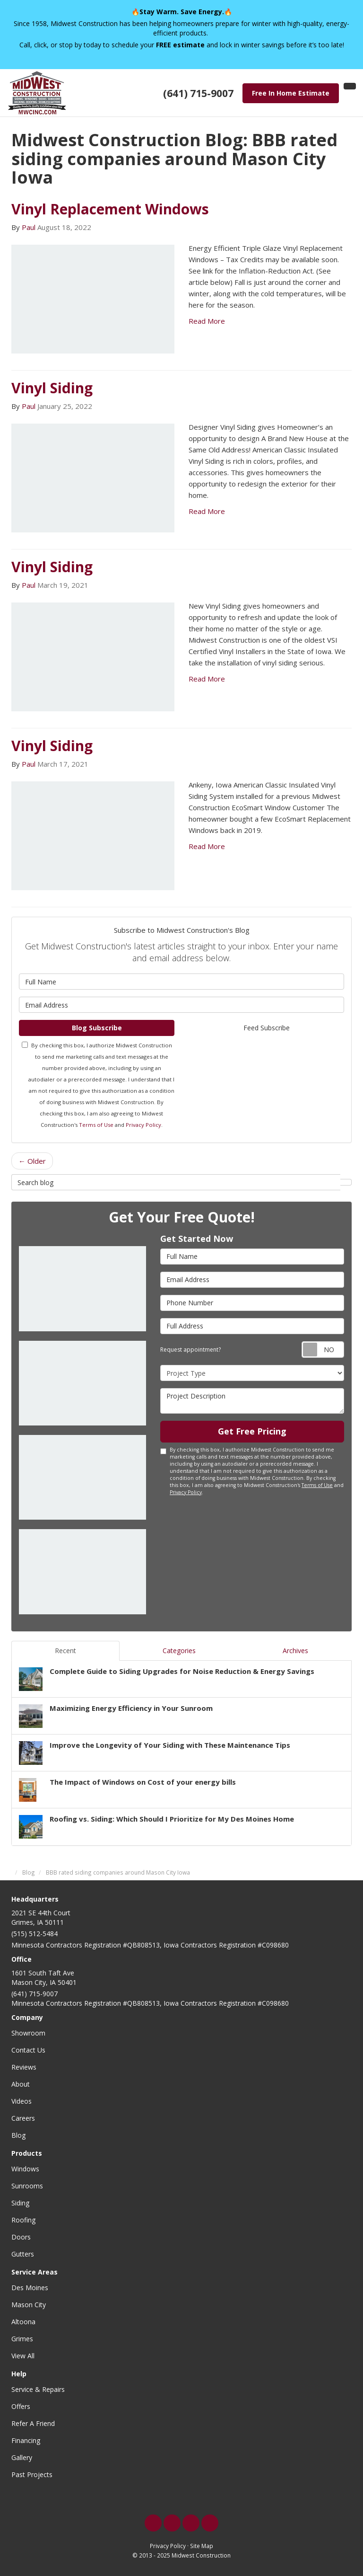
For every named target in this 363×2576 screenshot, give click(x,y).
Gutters (22, 2253)
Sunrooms (27, 2185)
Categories (179, 1650)
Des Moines (29, 2287)
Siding (20, 2202)
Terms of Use (96, 1124)
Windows (25, 2168)
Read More (207, 321)
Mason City (28, 2304)
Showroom (28, 2032)
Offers (20, 2406)
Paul (28, 227)
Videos (21, 2101)
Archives (295, 1650)
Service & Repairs (38, 2389)
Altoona (23, 2321)
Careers (23, 2118)
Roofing (23, 2219)
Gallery (21, 2457)
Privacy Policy (143, 1124)
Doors (21, 2236)
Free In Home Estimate (290, 93)
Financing (25, 2440)
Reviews (23, 2067)
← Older (32, 1161)
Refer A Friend (33, 2423)
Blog (18, 2135)
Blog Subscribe (97, 1027)
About (20, 2084)
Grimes (22, 2338)
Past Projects (31, 2474)
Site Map (201, 2545)
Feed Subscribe (266, 1027)
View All (23, 2355)
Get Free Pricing (252, 1431)
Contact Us (28, 2049)
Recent (65, 1650)
